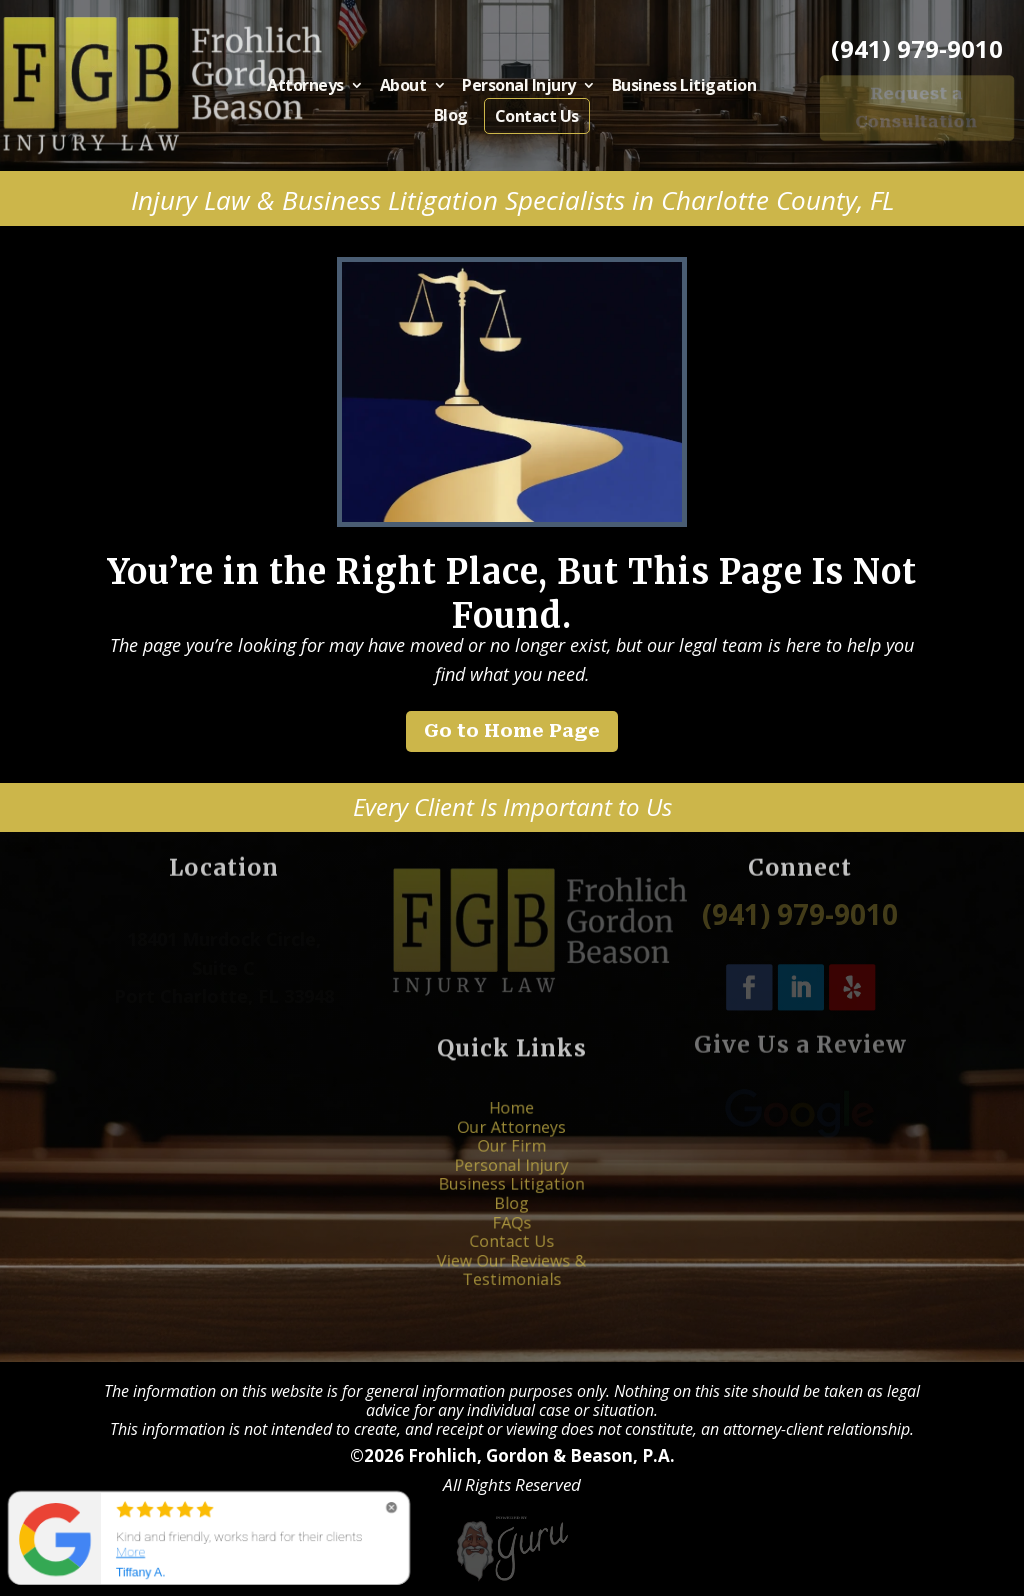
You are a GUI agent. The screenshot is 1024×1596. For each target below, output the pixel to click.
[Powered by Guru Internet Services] (512, 1575)
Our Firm (512, 1164)
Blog (457, 115)
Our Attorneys (511, 1152)
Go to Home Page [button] (512, 730)
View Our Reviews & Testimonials (512, 1241)
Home (512, 1140)
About (415, 89)
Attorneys (327, 89)
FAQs (512, 1211)
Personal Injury (519, 89)
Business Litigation (666, 89)
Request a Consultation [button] (917, 107)
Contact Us (534, 115)
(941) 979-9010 (917, 49)
